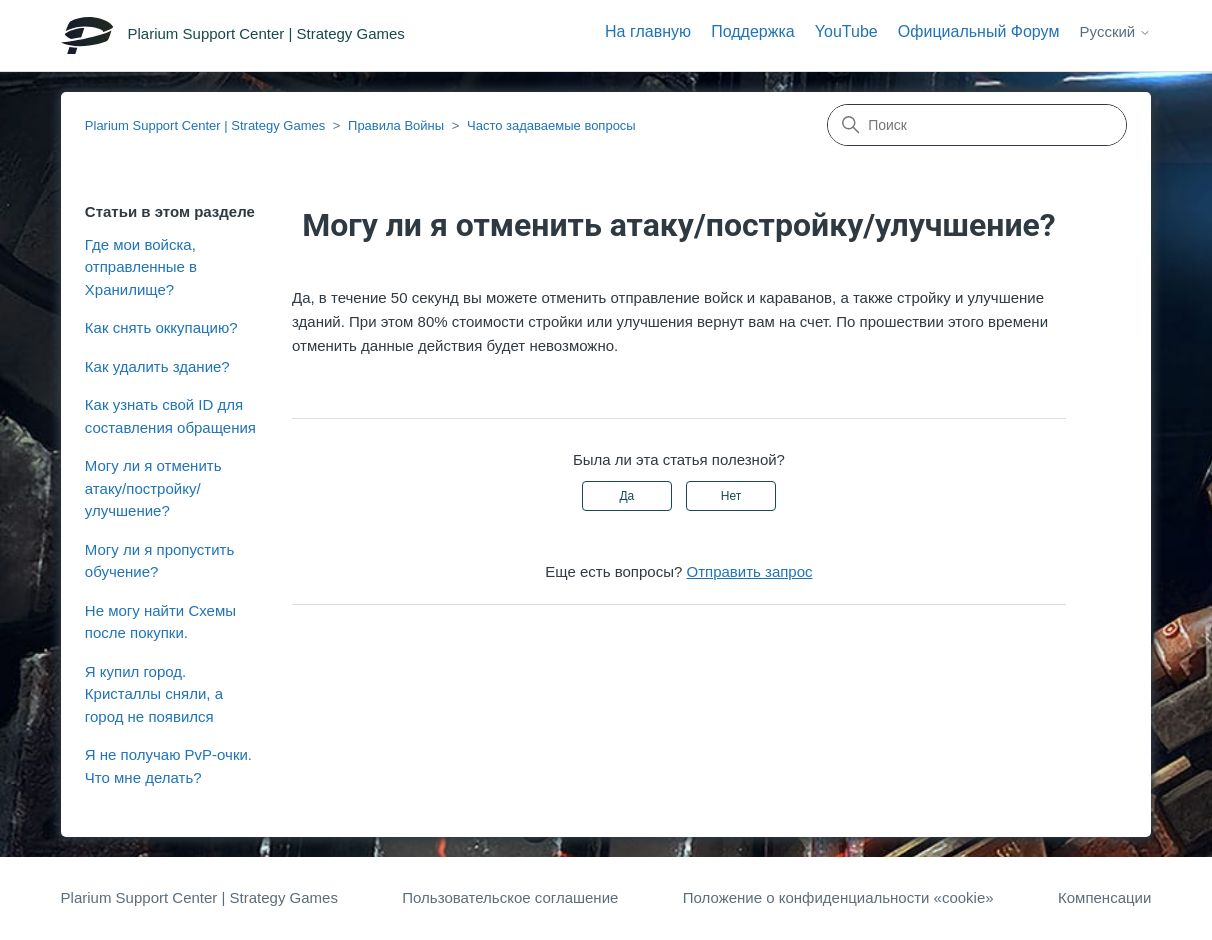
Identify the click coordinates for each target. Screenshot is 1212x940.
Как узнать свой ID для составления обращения (170, 416)
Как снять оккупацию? (161, 327)
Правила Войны (396, 125)
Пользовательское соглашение (510, 897)
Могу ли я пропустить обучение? (159, 561)
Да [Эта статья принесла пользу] (626, 496)
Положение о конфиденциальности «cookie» (838, 897)
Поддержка (752, 31)
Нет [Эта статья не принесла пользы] (731, 496)
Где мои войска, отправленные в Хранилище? (141, 267)
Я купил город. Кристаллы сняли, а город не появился (154, 694)
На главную (648, 31)
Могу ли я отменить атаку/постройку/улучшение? (153, 488)
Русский (1116, 31)
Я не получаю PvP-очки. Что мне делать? (168, 766)
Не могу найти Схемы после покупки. (160, 622)
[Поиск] (977, 125)
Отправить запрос (749, 571)
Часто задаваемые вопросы (551, 125)
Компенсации (1104, 897)
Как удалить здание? (157, 366)
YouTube (846, 31)
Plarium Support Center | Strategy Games (205, 125)
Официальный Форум (979, 31)
